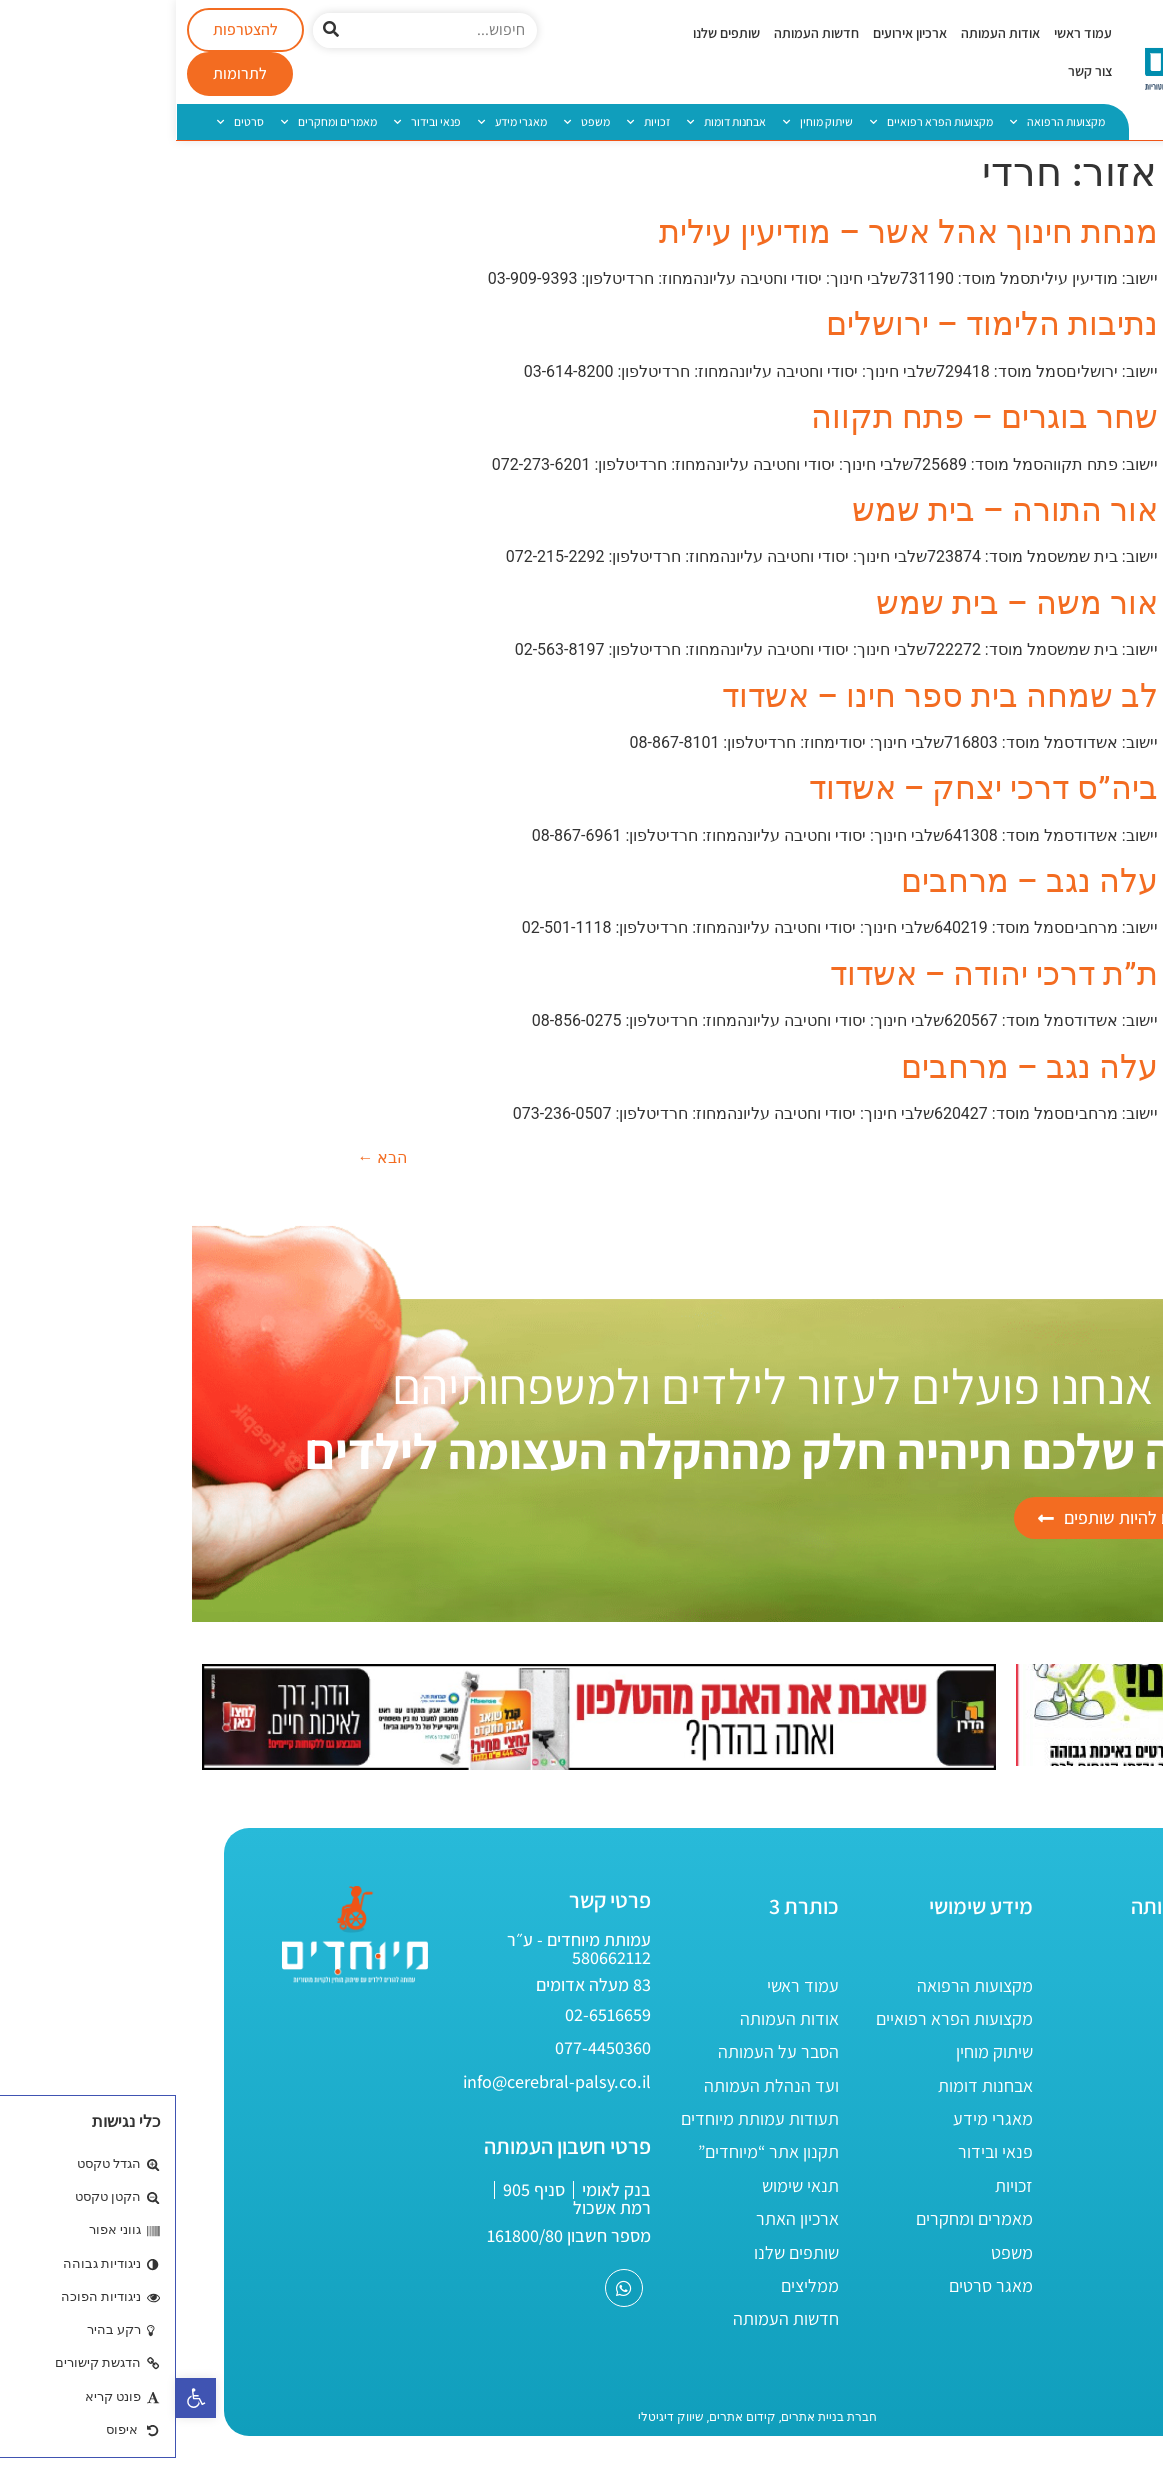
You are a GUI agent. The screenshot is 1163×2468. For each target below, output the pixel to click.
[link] (20, 2398)
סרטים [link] (64, 122)
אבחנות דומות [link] (550, 122)
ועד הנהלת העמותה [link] (595, 2085)
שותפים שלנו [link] (550, 33)
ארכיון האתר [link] (621, 2218)
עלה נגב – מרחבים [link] (853, 881)
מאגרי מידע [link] (336, 122)
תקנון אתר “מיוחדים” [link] (592, 2151)
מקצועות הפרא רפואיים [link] (755, 122)
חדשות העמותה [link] (640, 33)
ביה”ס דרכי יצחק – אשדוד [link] (807, 788)
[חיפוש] (154, 30)
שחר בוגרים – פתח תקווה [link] (808, 417)
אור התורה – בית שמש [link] (828, 510)
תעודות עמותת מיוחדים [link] (584, 2118)
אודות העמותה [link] (824, 33)
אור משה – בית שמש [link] (840, 603)
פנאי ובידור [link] (251, 122)
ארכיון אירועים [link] (734, 33)
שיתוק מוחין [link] (642, 122)
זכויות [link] (472, 122)
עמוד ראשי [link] (907, 33)
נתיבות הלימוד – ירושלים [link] (815, 324)
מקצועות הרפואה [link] (881, 122)
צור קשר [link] (914, 71)
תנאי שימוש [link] (624, 2185)
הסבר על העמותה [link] (602, 2051)
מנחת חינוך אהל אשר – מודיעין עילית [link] (732, 232)
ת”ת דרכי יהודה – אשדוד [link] (818, 974)
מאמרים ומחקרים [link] (153, 122)
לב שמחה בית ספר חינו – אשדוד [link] (763, 696)
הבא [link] (207, 1157)
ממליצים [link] (634, 2285)
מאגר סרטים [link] (815, 2285)
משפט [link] (411, 122)
